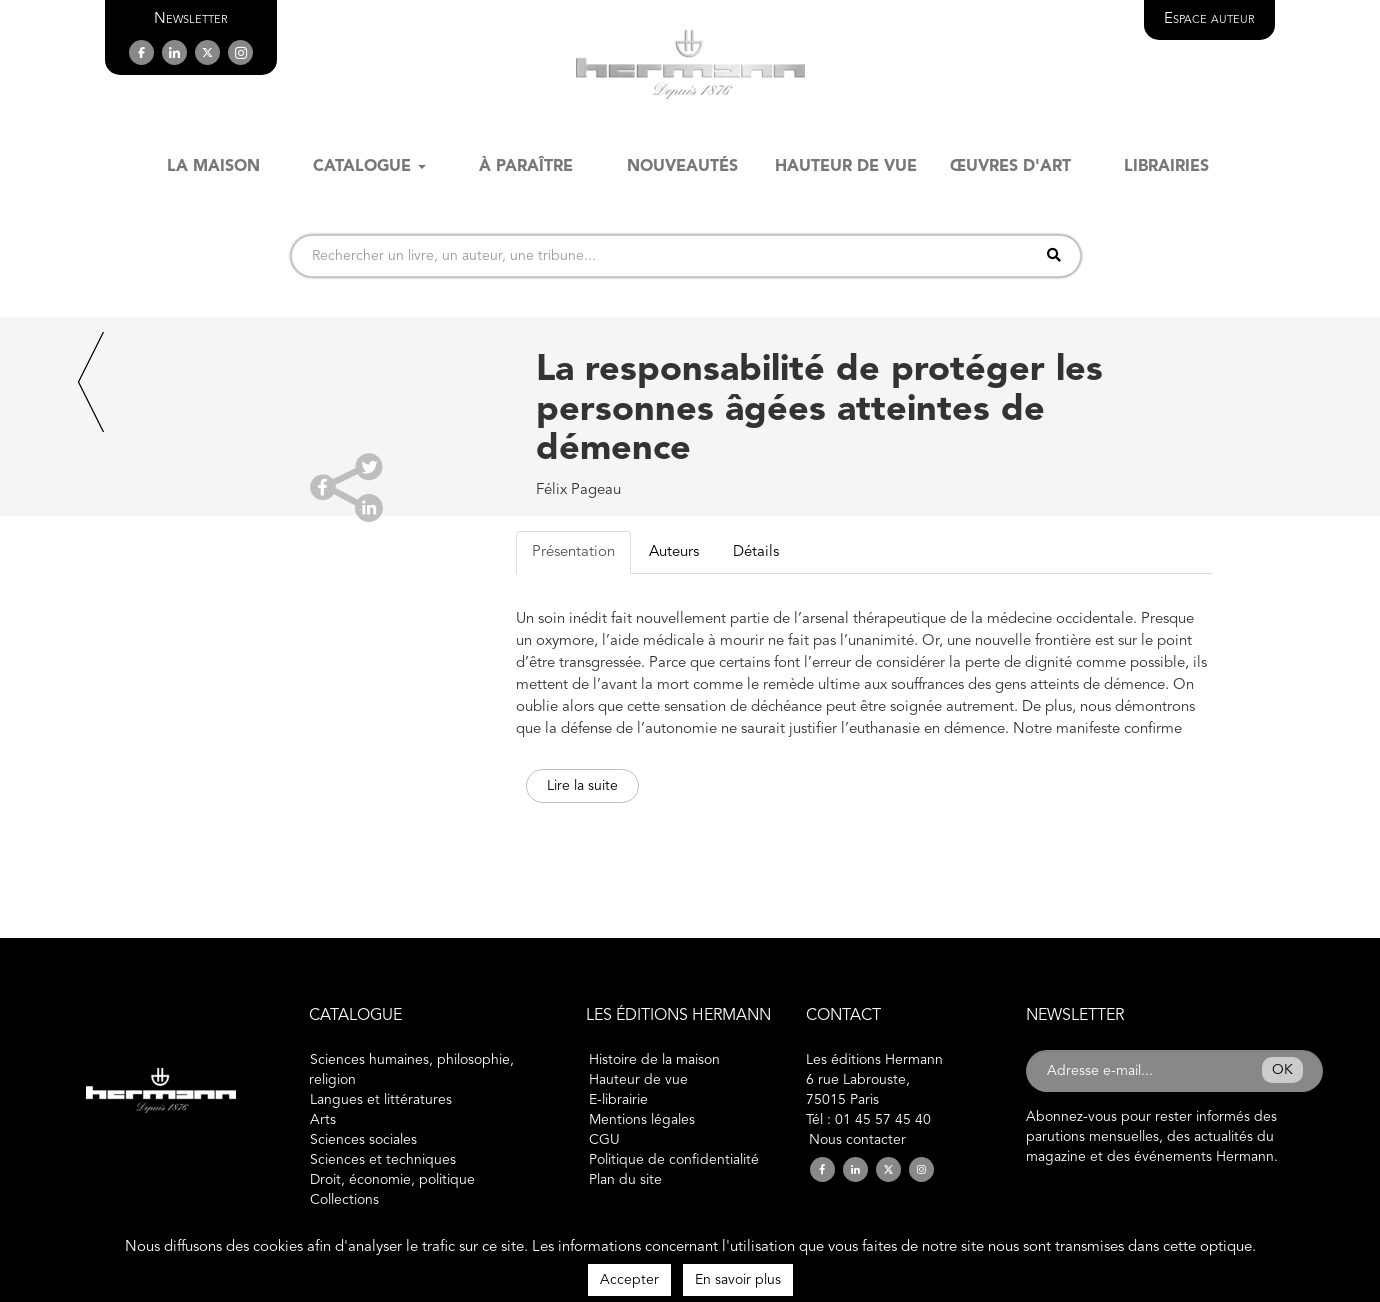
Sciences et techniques (383, 1160)
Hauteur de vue (638, 1080)
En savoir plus (738, 1280)
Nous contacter (857, 1140)
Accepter (629, 1280)
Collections (344, 1200)
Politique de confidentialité (674, 1160)
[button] (191, 19)
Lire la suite (582, 786)
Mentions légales (642, 1120)
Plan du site (625, 1180)
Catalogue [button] (369, 167)
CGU (604, 1140)
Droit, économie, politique (392, 1180)
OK (1282, 1070)
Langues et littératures (381, 1100)
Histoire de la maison (654, 1060)
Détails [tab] (756, 552)
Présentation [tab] (573, 552)
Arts (323, 1120)
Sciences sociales (363, 1140)
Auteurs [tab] (674, 552)
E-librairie (618, 1100)
